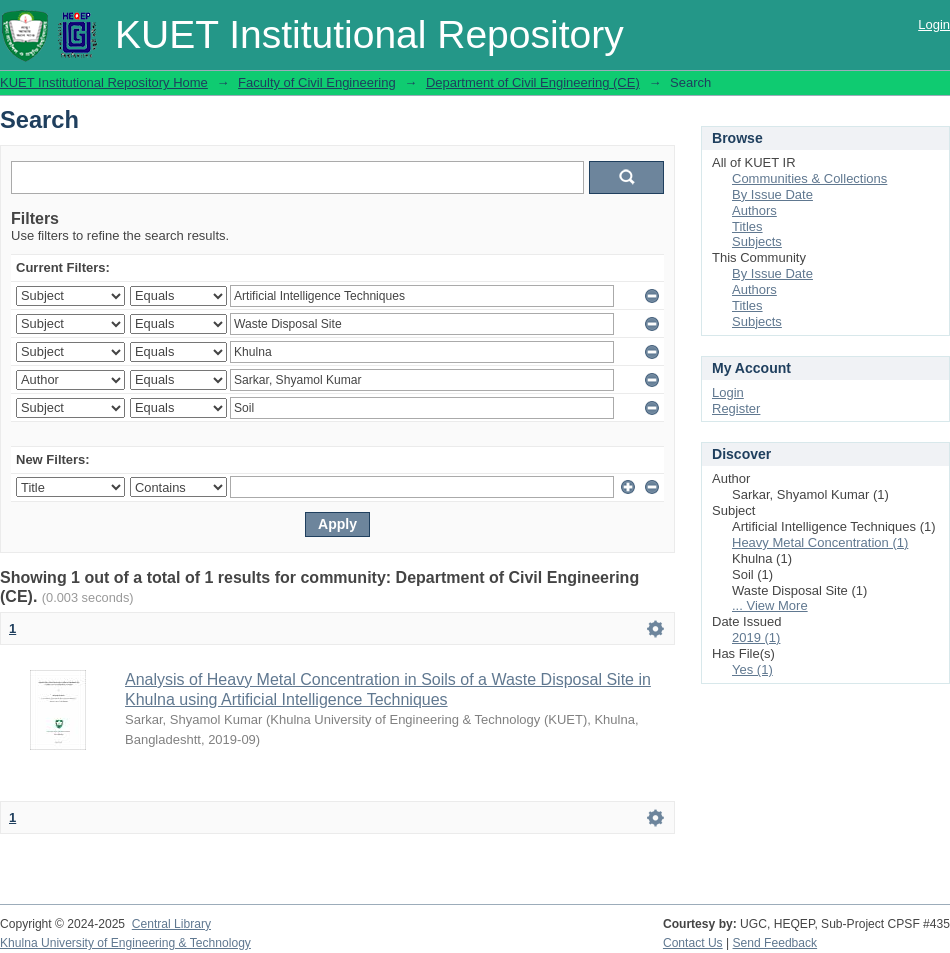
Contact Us (693, 943)
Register (736, 408)
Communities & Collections (809, 178)
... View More (770, 605)
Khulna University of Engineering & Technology (125, 943)
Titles (747, 226)
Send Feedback (775, 943)
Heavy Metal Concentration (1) (820, 542)
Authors (754, 210)
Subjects (757, 241)
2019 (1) (756, 637)
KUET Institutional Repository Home (104, 82)
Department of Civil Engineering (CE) (533, 82)
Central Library (171, 924)
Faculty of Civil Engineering (317, 82)
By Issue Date (772, 194)
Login (934, 24)
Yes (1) (752, 669)
